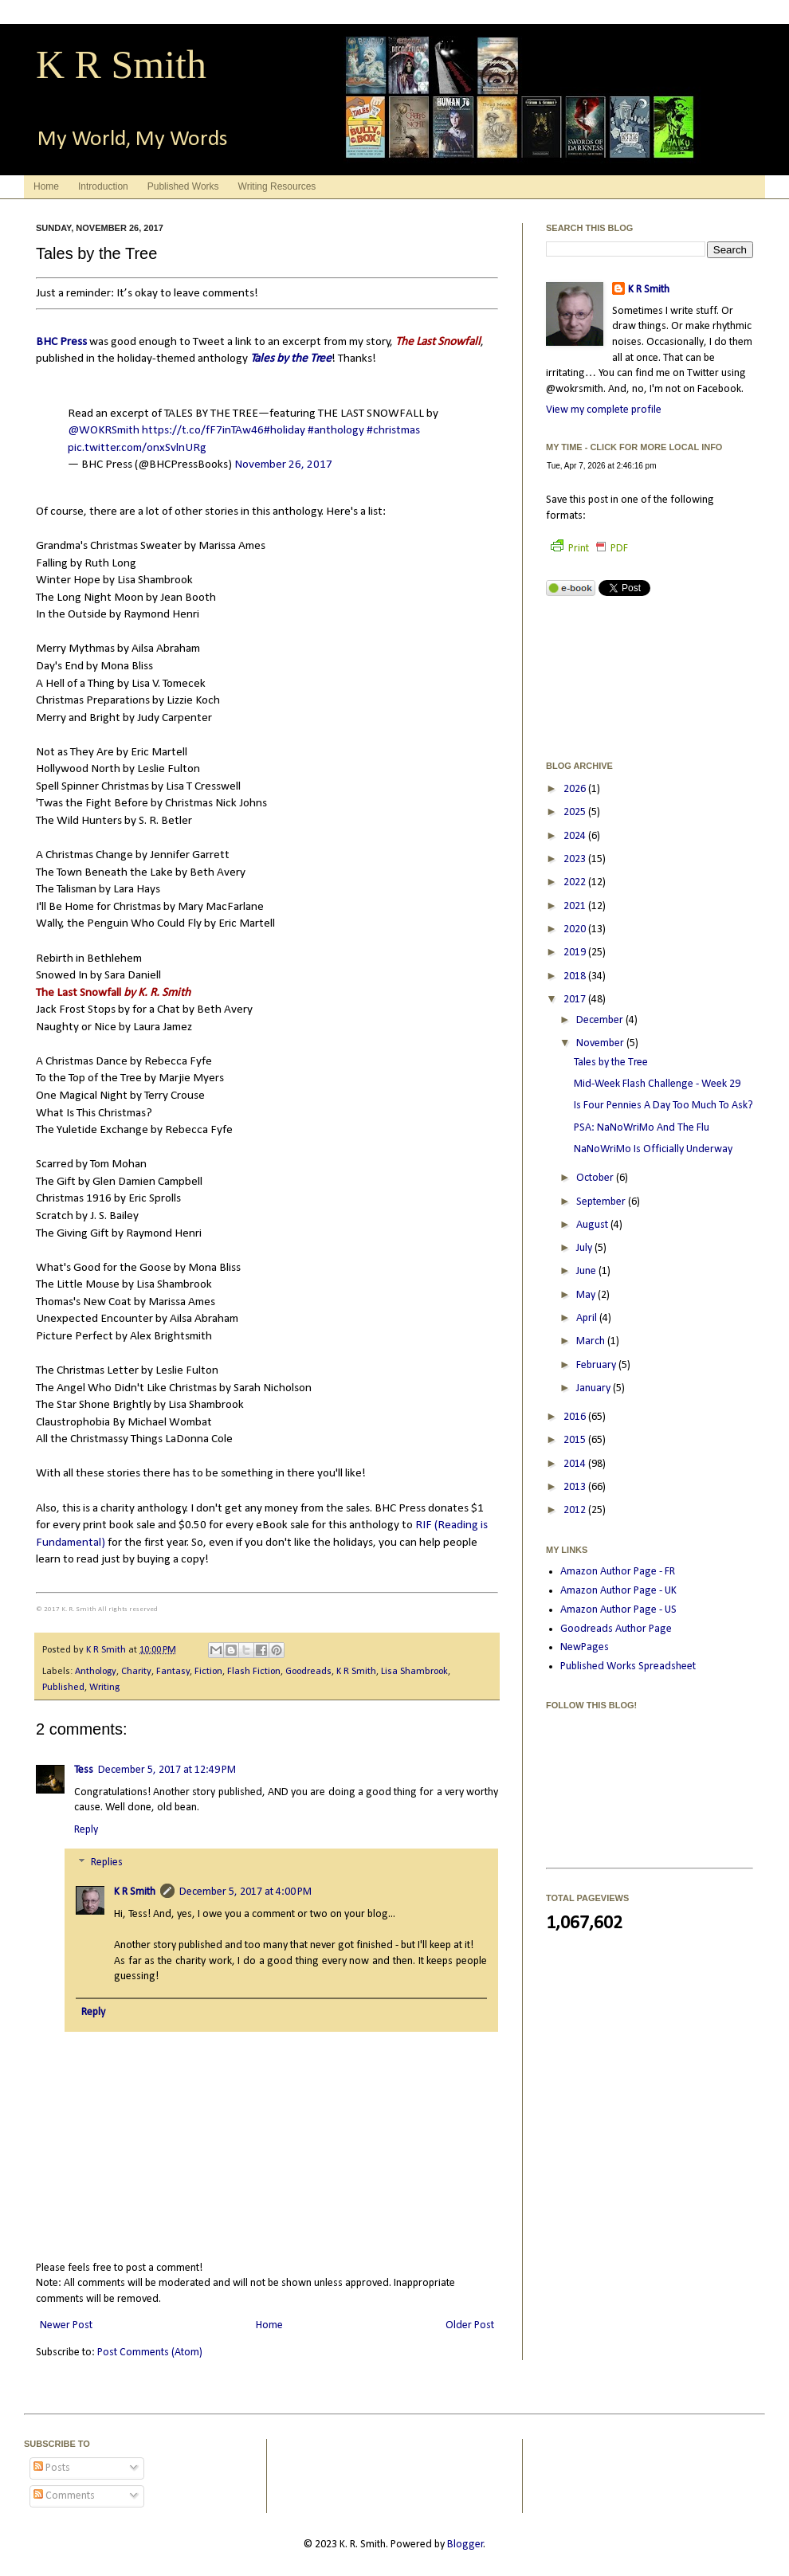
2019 (575, 953)
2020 (575, 929)
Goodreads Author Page (616, 1629)
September (602, 1202)
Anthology (95, 1671)
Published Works (183, 186)
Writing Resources (277, 186)
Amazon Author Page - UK (618, 1591)
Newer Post (66, 2325)
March (591, 1341)
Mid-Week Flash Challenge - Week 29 (657, 1084)
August (593, 1225)
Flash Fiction (254, 1671)
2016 (575, 1417)
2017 (575, 1000)
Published (63, 1687)
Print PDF (589, 549)
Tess (83, 1770)
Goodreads (308, 1671)
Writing (104, 1687)
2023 (575, 859)
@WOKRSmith (103, 430)
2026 (575, 789)
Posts (51, 2468)
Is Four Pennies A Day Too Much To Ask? (663, 1106)
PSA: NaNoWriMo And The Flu (641, 1128)
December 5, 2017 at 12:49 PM (167, 1770)
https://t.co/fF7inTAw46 (203, 430)
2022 (575, 882)
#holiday (284, 430)
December (601, 1020)
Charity (136, 1671)
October (596, 1178)
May (587, 1295)
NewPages (584, 1647)
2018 (575, 976)
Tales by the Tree (291, 358)
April (587, 1318)
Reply (86, 1830)
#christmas (393, 430)
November (601, 1043)
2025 (575, 812)
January (594, 1388)
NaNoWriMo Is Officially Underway (653, 1149)
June (587, 1271)
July (585, 1248)
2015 (575, 1440)
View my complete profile (603, 410)
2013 (575, 1487)
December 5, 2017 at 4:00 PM (245, 1892)
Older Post (470, 2325)
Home (46, 186)
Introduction (103, 186)
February (597, 1365)
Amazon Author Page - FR (617, 1572)
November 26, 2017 (283, 464)
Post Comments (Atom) (149, 2352)
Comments (64, 2496)
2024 (575, 836)
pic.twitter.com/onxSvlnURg (137, 447)
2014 (575, 1464)
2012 (575, 1510)
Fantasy (173, 1671)
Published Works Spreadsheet (628, 1666)
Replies (107, 1863)
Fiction (208, 1671)
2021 (575, 906)
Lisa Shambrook (414, 1671)
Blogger (465, 2545)
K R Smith (121, 64)
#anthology (336, 430)
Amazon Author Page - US (618, 1610)
